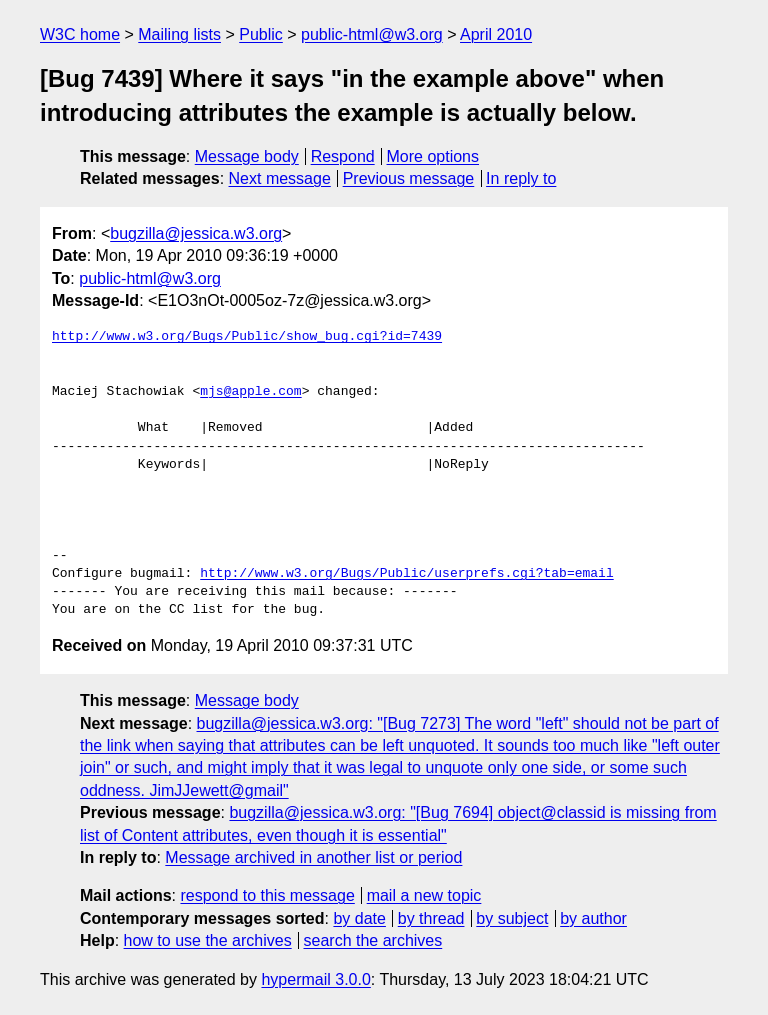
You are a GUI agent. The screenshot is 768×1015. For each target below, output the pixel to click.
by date (359, 918)
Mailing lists (179, 34)
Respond (343, 156)
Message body (247, 156)
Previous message (409, 178)
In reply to (521, 178)
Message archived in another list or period (313, 857)
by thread (431, 918)
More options (433, 156)
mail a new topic (424, 895)
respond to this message (267, 895)
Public (261, 34)
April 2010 (496, 34)
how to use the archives (208, 940)
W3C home (80, 34)
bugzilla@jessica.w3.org (196, 233)
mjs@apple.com (250, 392)
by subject (512, 918)
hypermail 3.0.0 (315, 979)
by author (593, 918)
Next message (280, 178)
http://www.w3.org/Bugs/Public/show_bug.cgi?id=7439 (247, 337)
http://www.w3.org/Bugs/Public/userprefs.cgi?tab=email (406, 574)
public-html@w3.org (372, 34)
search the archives (373, 940)
